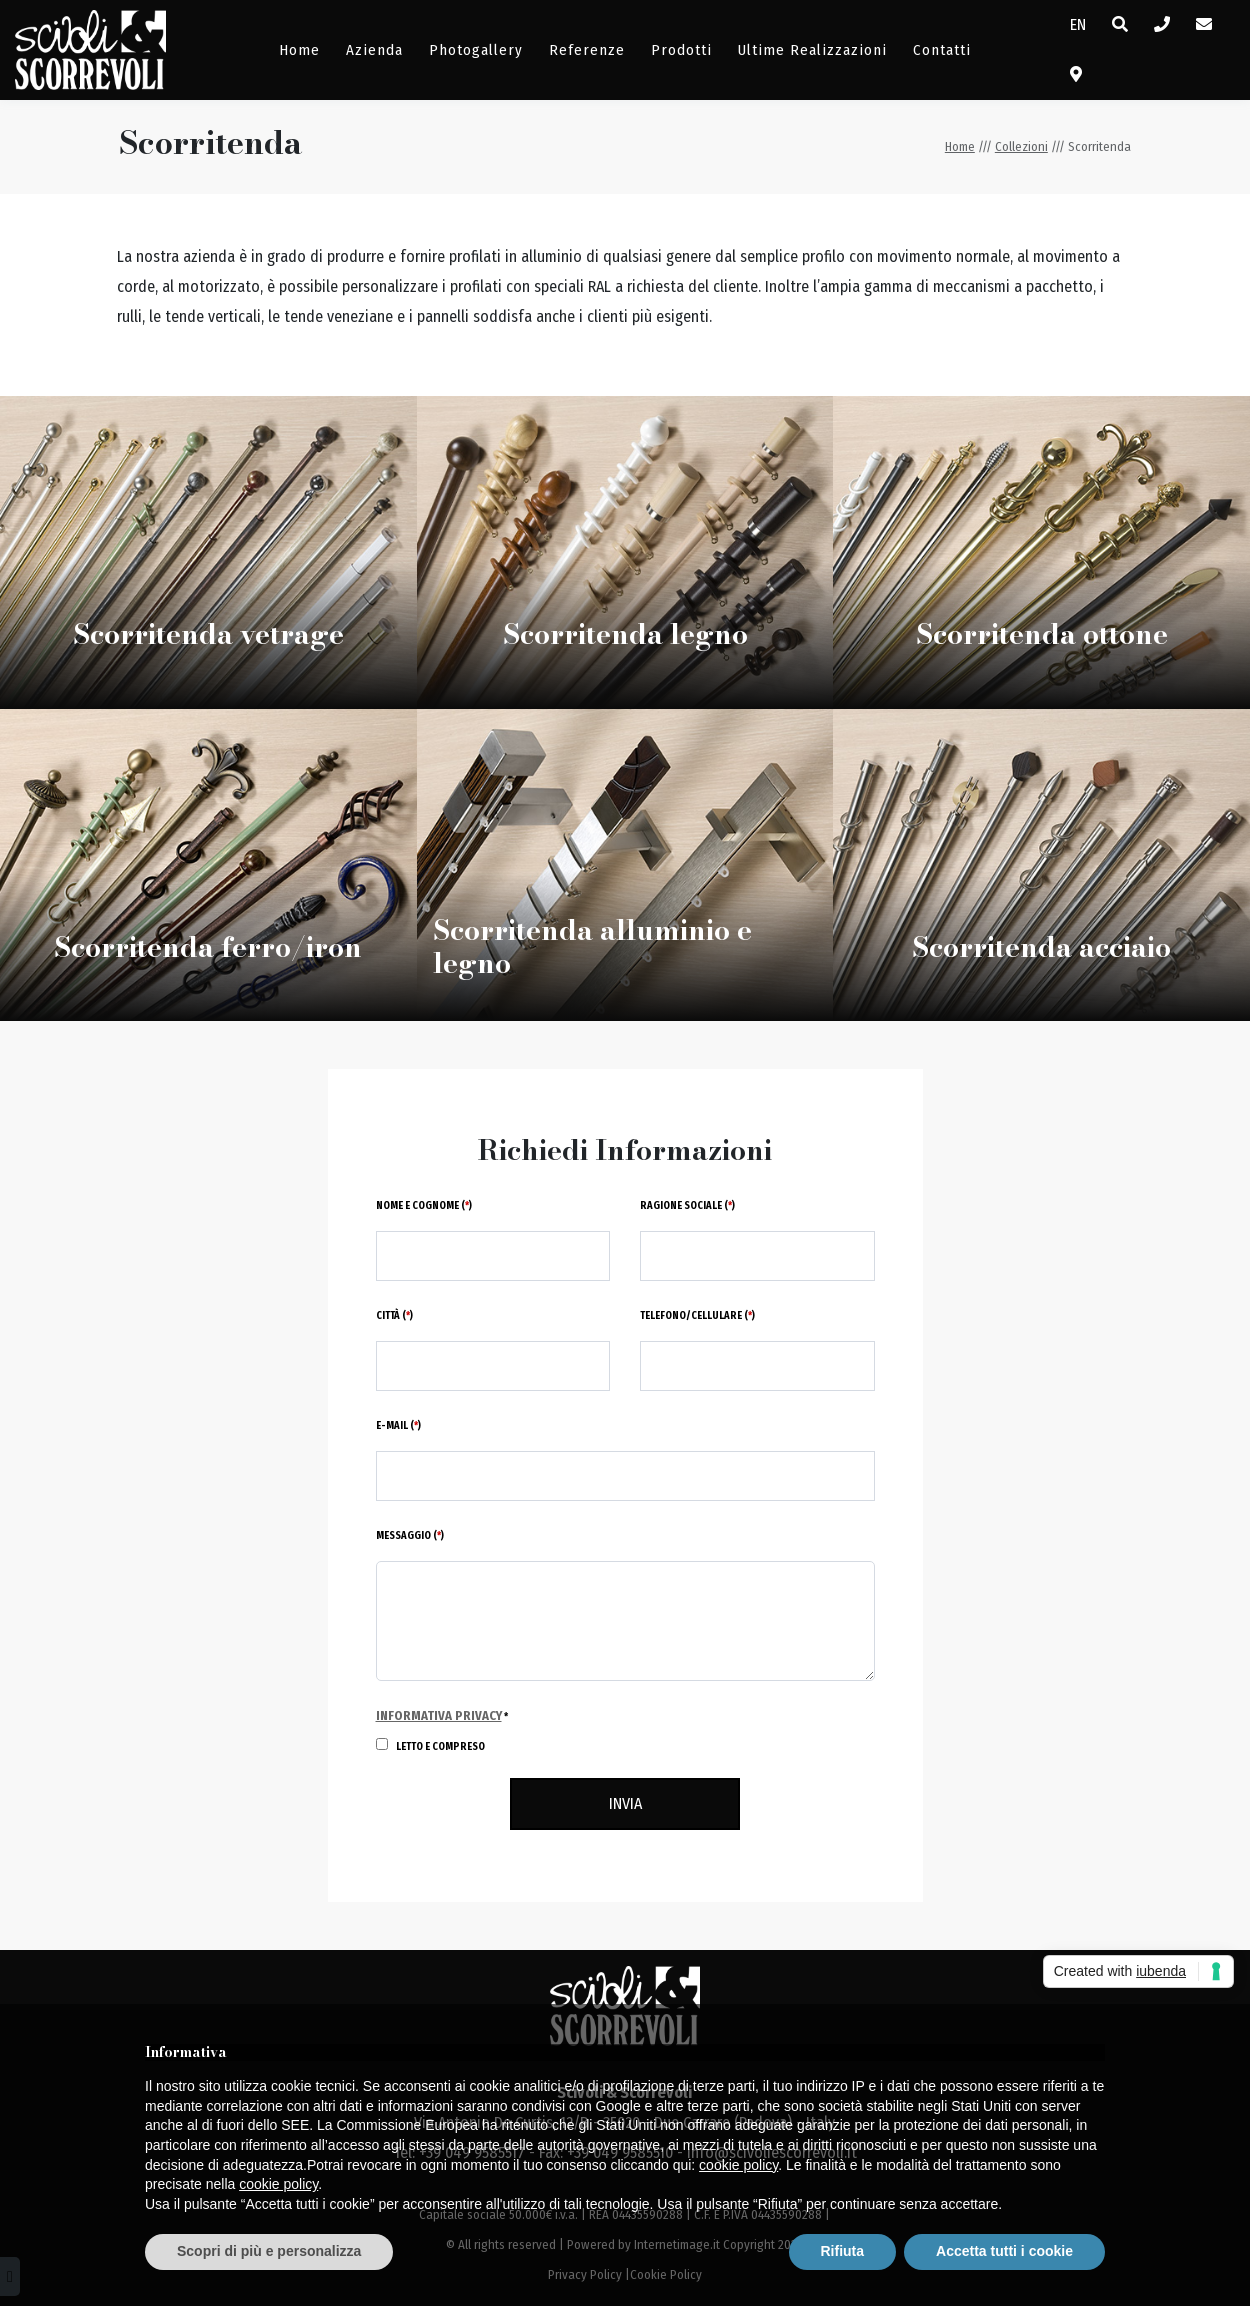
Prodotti (681, 50)
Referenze (587, 50)
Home (299, 50)
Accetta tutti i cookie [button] (1004, 2251)
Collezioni (1021, 146)
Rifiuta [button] (843, 2251)
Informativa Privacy (439, 1715)
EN (1078, 24)
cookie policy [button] (738, 2165)
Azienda (374, 50)
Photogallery (476, 50)
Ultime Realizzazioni (812, 50)
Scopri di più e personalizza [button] (269, 2251)
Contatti (942, 50)
